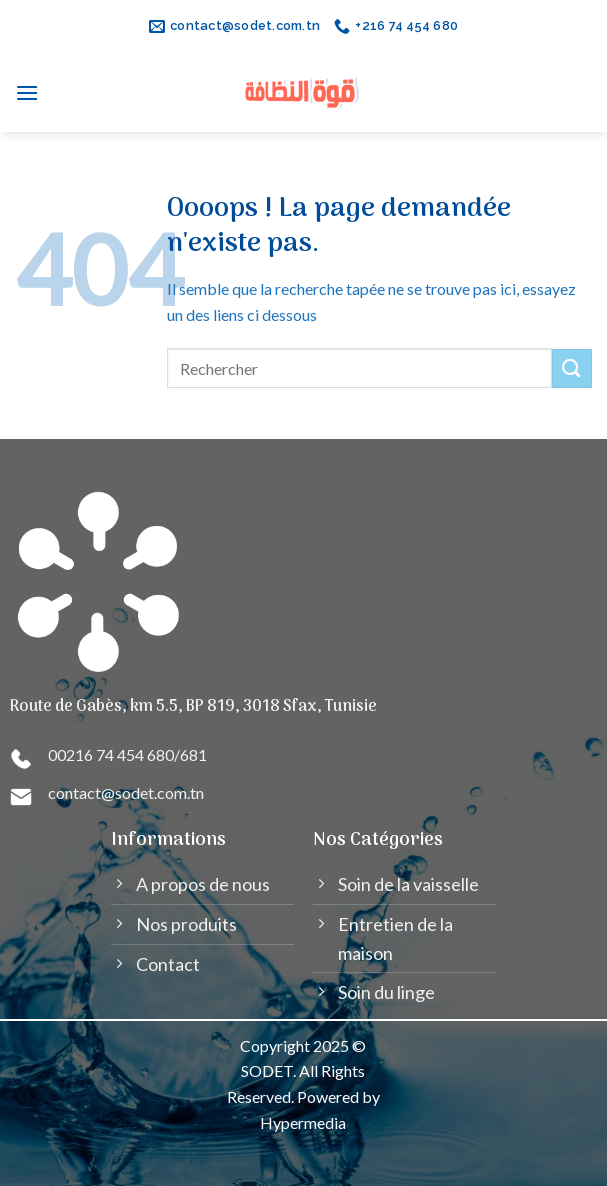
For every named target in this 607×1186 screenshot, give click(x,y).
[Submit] (572, 368)
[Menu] (27, 92)
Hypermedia (303, 1122)
